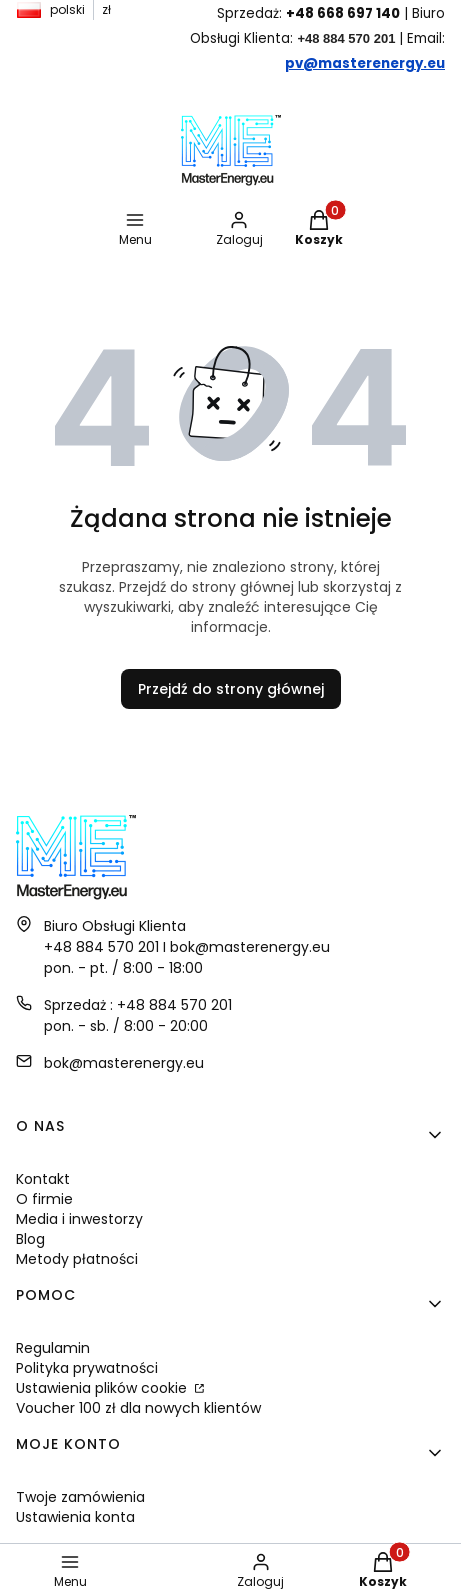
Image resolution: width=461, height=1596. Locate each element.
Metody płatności (77, 1259)
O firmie (44, 1199)
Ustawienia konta (75, 1517)
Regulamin (53, 1348)
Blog (30, 1239)
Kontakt (43, 1179)
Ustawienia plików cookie (103, 1388)
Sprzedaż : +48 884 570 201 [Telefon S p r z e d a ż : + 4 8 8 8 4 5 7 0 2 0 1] (138, 1005)
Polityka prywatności (87, 1368)
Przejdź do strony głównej (231, 689)
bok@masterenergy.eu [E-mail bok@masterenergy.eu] (124, 1063)
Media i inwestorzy (79, 1219)
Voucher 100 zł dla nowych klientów (138, 1408)
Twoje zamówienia (80, 1497)
